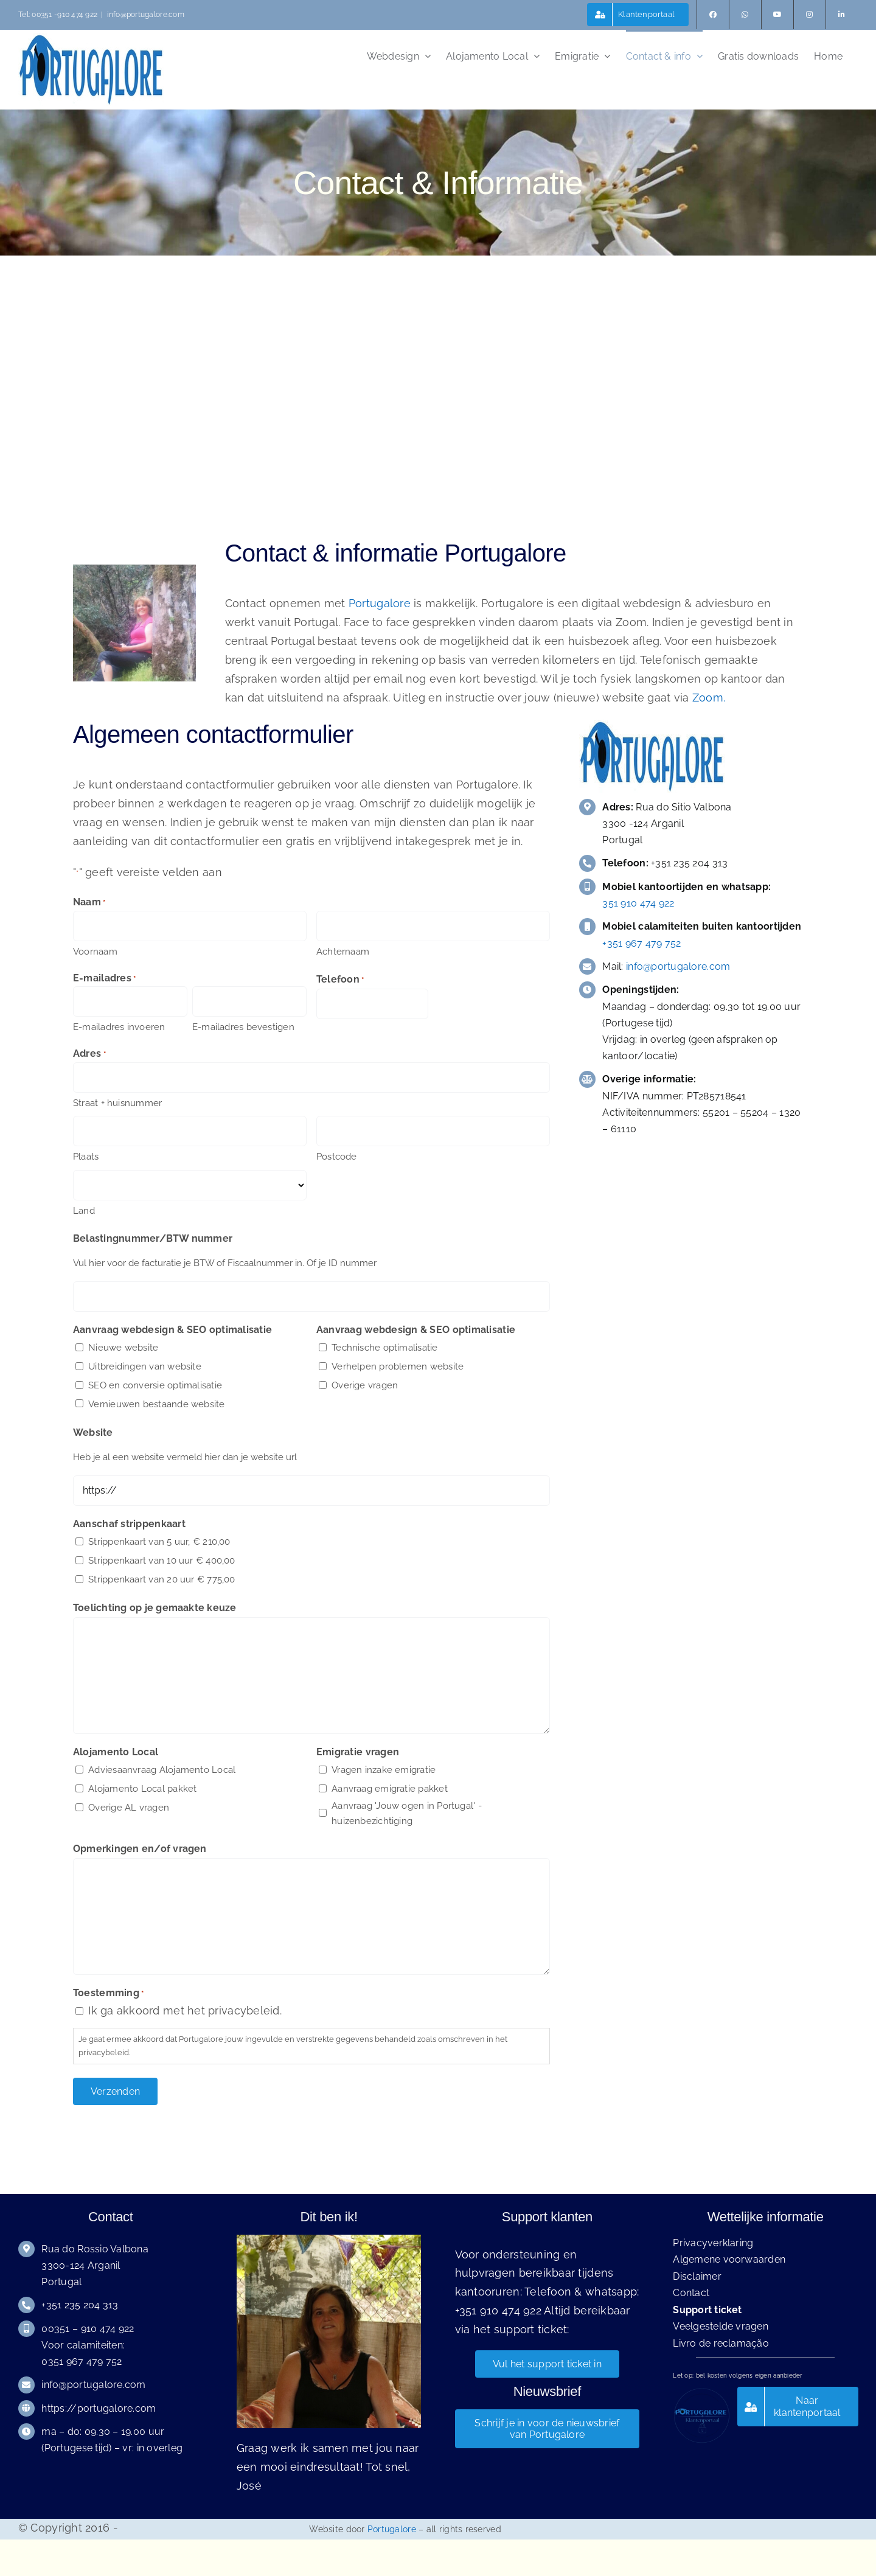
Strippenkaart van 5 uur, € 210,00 (159, 1541)
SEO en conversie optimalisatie (155, 1385)
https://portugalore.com (98, 2408)
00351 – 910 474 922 (87, 2328)
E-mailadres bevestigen (243, 1027)
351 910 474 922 (638, 903)
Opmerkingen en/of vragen (140, 1848)
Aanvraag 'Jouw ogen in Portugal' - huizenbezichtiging (407, 1813)
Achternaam (342, 951)
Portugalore (380, 603)
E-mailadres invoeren (119, 1027)
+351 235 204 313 (79, 2305)
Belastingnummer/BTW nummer (152, 1238)
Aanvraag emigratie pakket (390, 1788)
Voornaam (95, 951)
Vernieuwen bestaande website (156, 1404)
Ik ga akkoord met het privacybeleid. (185, 2010)
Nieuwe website (123, 1347)
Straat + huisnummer (117, 1103)
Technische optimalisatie (384, 1347)
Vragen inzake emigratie (384, 1769)
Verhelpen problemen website (398, 1366)
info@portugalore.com (145, 14)
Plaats (86, 1156)
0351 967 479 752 (81, 2361)
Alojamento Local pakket (142, 1788)
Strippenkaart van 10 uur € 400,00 (161, 1560)
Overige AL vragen (128, 1807)
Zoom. (708, 697)
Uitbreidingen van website (144, 1366)
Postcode (336, 1156)
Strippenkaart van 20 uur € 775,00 (161, 1579)
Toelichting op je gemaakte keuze (155, 1607)
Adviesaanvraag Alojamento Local (161, 1769)
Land (84, 1210)
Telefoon (340, 980)
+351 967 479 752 (641, 943)
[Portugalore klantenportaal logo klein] (701, 2392)
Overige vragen (365, 1385)
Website (93, 1432)
